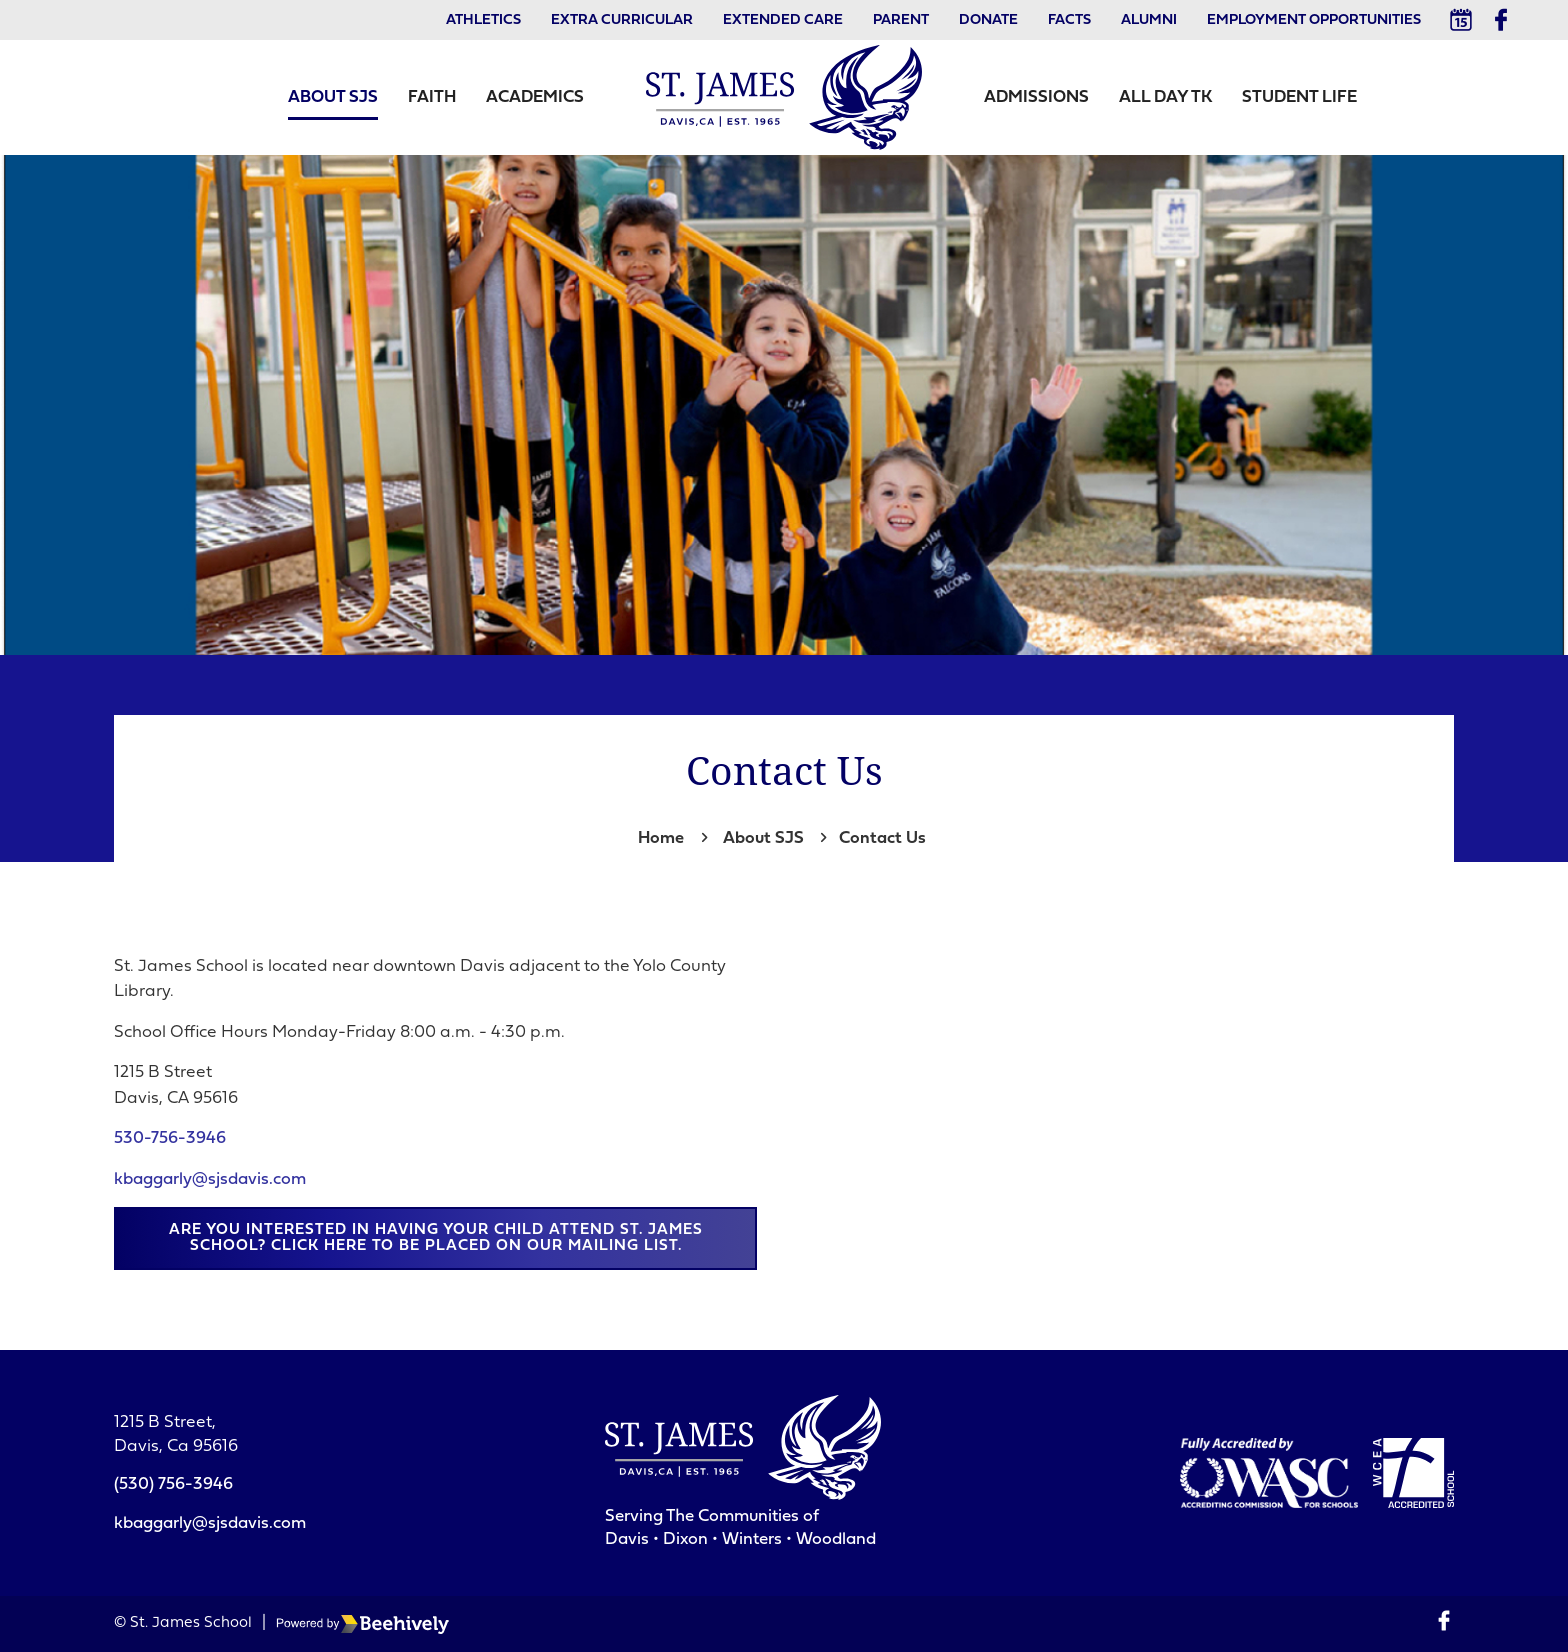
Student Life (1299, 97)
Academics (535, 97)
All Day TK (1165, 97)
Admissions (1036, 97)
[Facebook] (1501, 20)
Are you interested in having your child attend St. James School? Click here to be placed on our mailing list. (435, 1238)
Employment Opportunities (1314, 20)
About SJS (333, 97)
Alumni (1149, 20)
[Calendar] (1461, 20)
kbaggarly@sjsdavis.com (210, 1179)
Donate (988, 20)
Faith (432, 97)
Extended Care (783, 20)
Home (661, 838)
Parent (901, 20)
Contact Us (882, 838)
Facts (1069, 20)
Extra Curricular (622, 20)
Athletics (483, 20)
